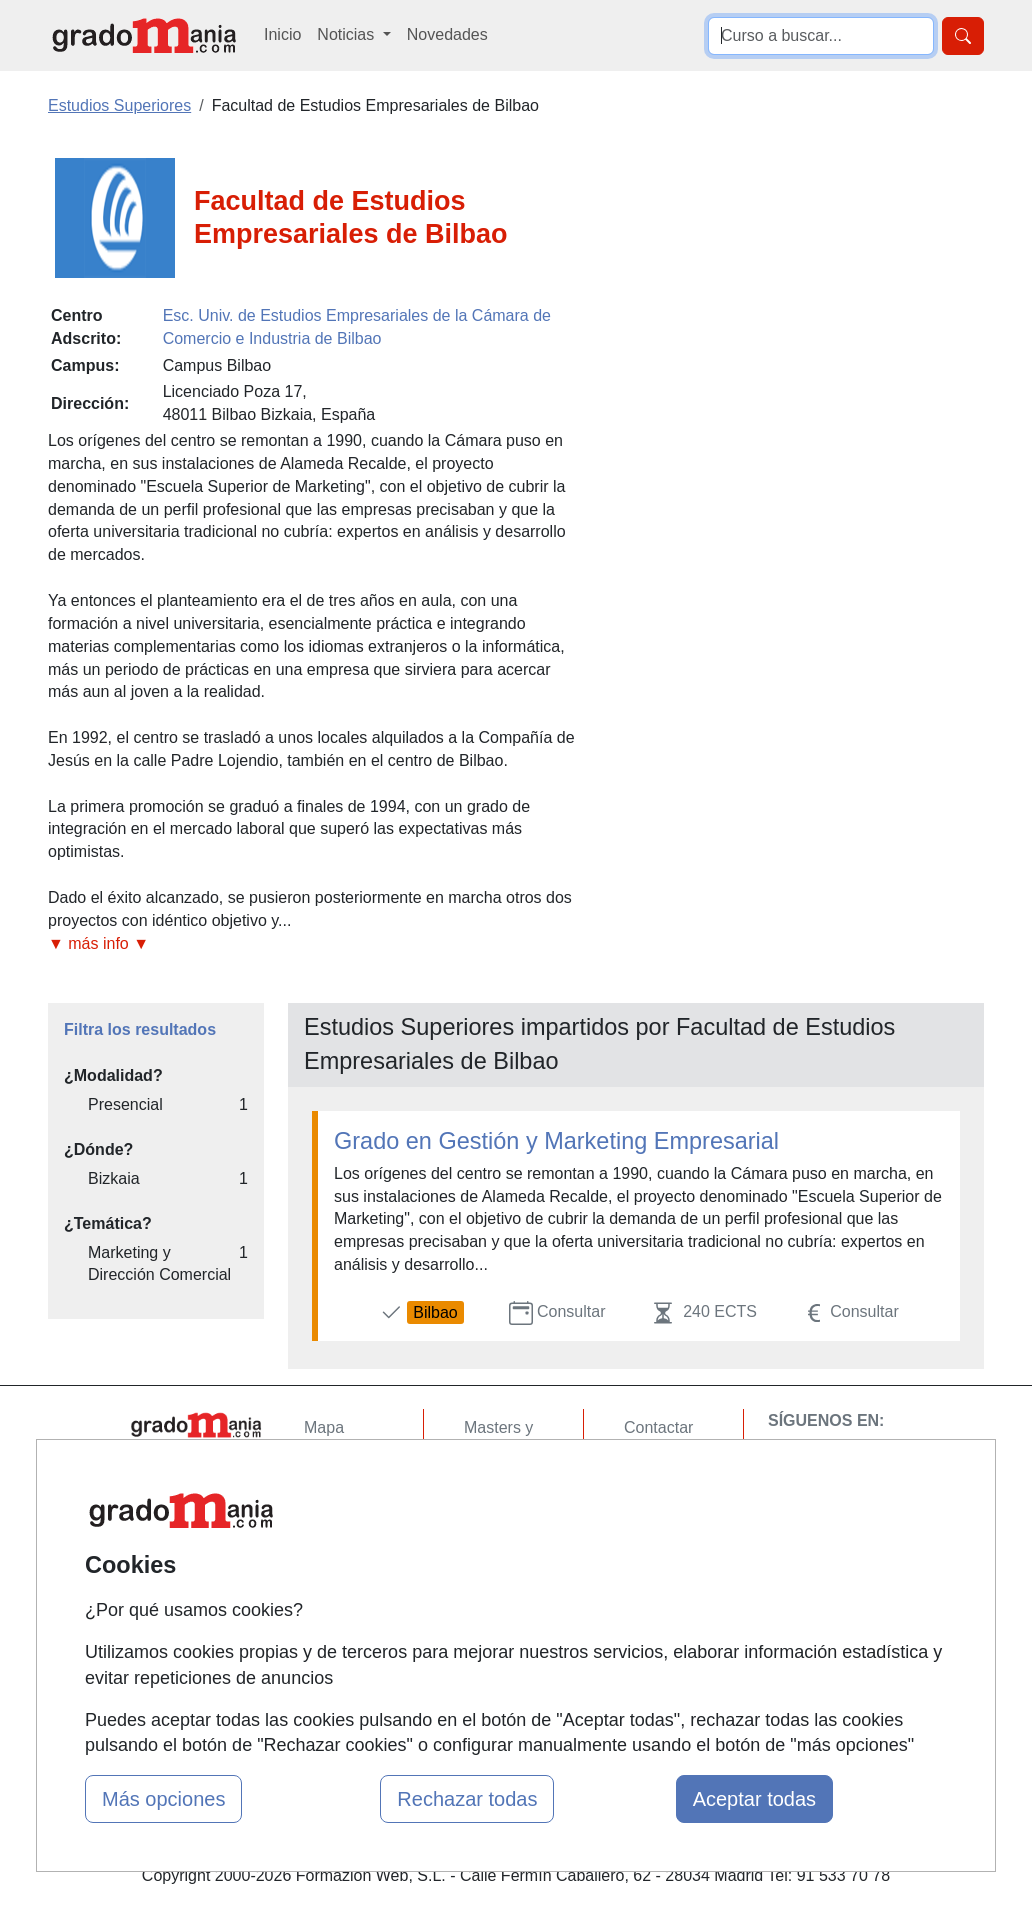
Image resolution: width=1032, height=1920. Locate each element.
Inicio (282, 34)
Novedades (447, 34)
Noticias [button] (347, 34)
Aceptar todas (754, 1799)
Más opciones (163, 1799)
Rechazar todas (467, 1799)
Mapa (324, 1427)
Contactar (658, 1427)
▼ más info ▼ (98, 943)
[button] (316, 944)
